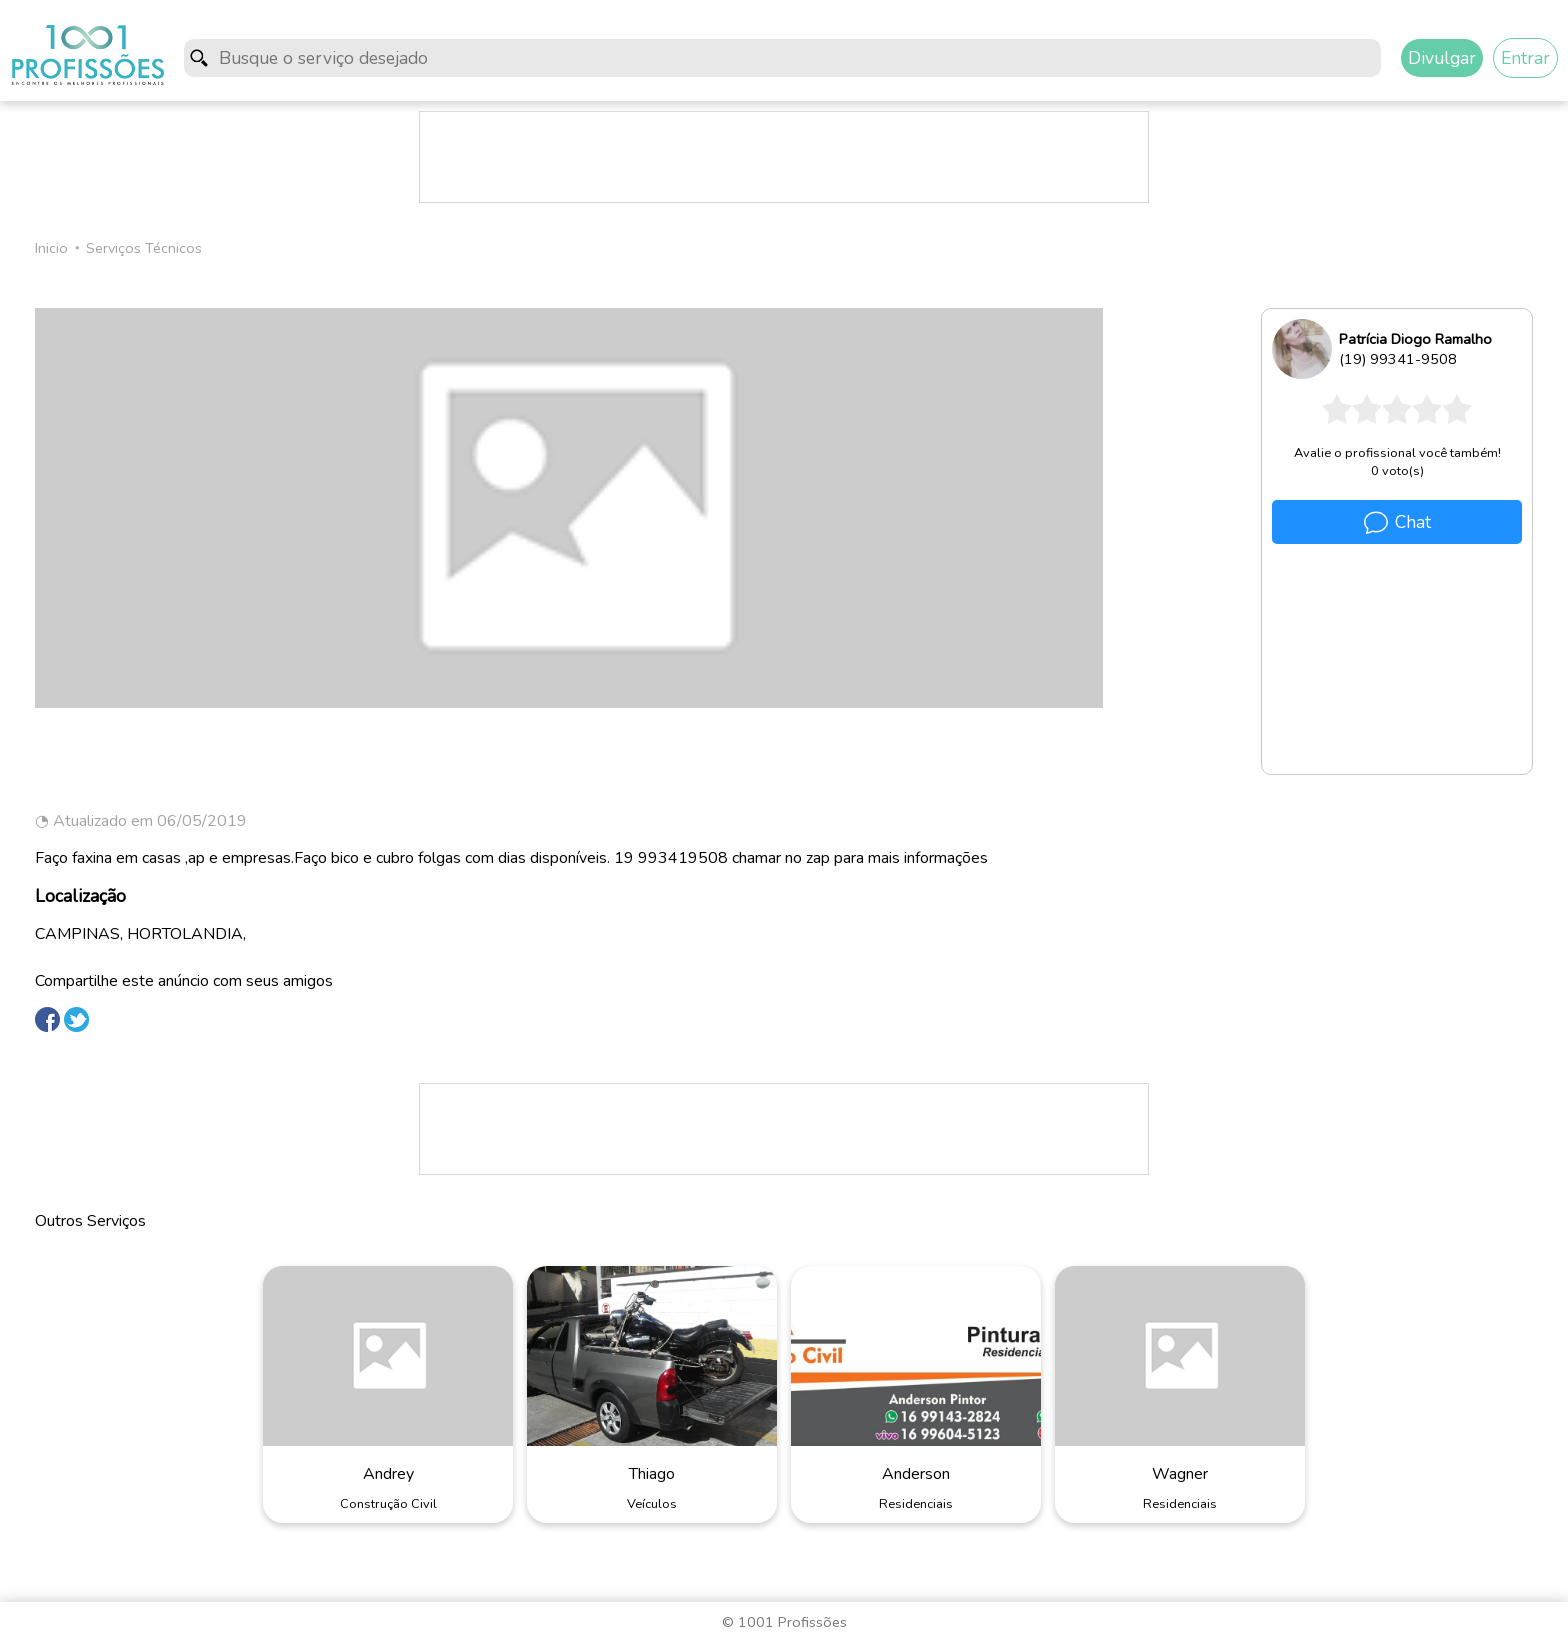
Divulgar (1442, 58)
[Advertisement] (784, 157)
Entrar (1525, 58)
